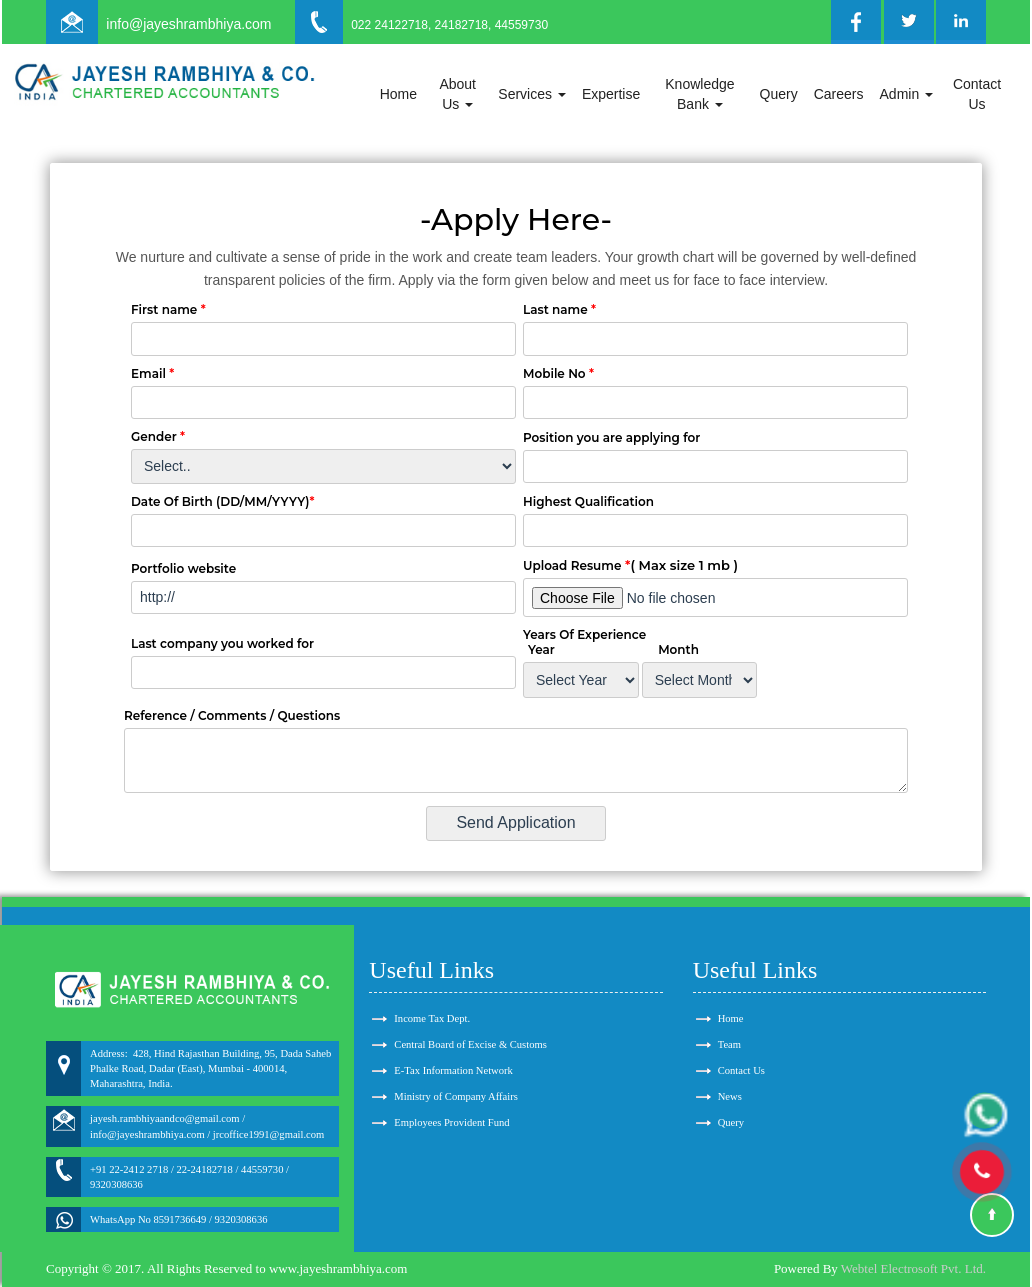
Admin (907, 94)
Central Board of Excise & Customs (470, 1044)
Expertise (611, 94)
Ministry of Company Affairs (456, 1096)
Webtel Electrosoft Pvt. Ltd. (913, 1268)
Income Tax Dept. (432, 1018)
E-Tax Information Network (453, 1070)
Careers (839, 94)
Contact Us (977, 94)
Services (532, 94)
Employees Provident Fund (451, 1122)
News (730, 1096)
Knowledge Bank (699, 94)
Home (398, 94)
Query (779, 94)
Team (729, 1044)
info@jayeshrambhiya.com (188, 24)
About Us (457, 94)
